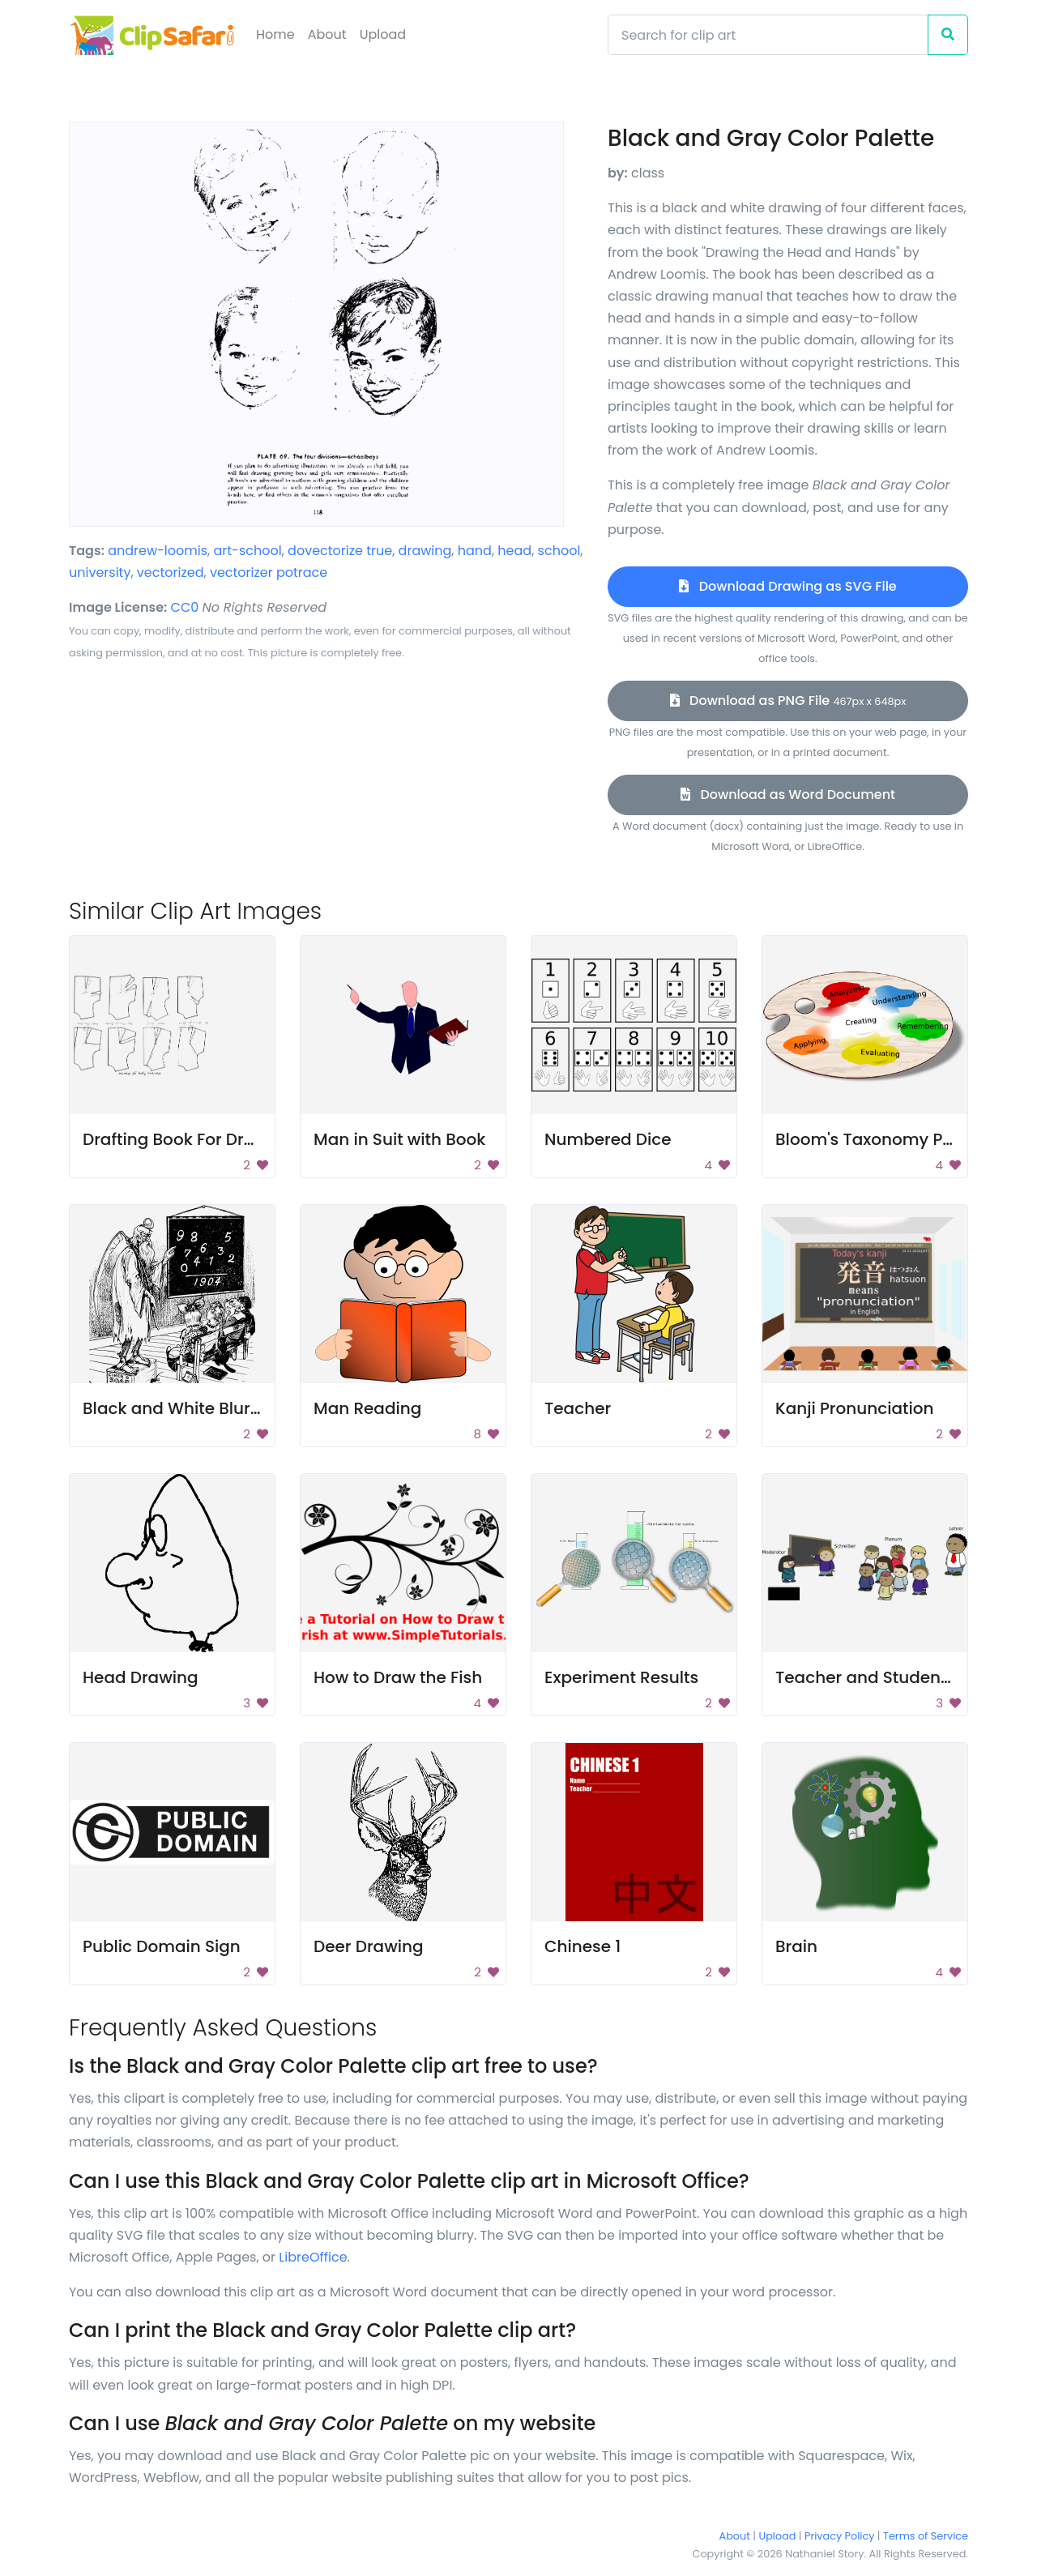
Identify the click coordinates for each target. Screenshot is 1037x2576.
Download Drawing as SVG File (787, 586)
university (99, 572)
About (327, 34)
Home (275, 34)
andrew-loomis (157, 550)
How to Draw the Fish (398, 1677)
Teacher (577, 1408)
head (514, 550)
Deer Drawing (368, 1946)
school (559, 550)
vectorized (170, 572)
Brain (796, 1946)
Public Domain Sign (162, 1946)
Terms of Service (925, 2536)
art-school (247, 550)
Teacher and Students (865, 1677)
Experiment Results (621, 1677)
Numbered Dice (608, 1139)
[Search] (768, 35)
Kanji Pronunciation (854, 1408)
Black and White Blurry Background (226, 1408)
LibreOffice (313, 2257)
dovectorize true (340, 550)
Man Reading (367, 1408)
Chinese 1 (582, 1946)
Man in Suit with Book (399, 1139)
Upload (383, 34)
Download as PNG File (788, 700)
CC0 (185, 607)
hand (475, 550)
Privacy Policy (839, 2536)
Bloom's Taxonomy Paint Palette (905, 1139)
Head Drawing (140, 1677)
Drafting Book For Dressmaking (208, 1139)
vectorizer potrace (268, 572)
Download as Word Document (788, 794)
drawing (425, 550)
